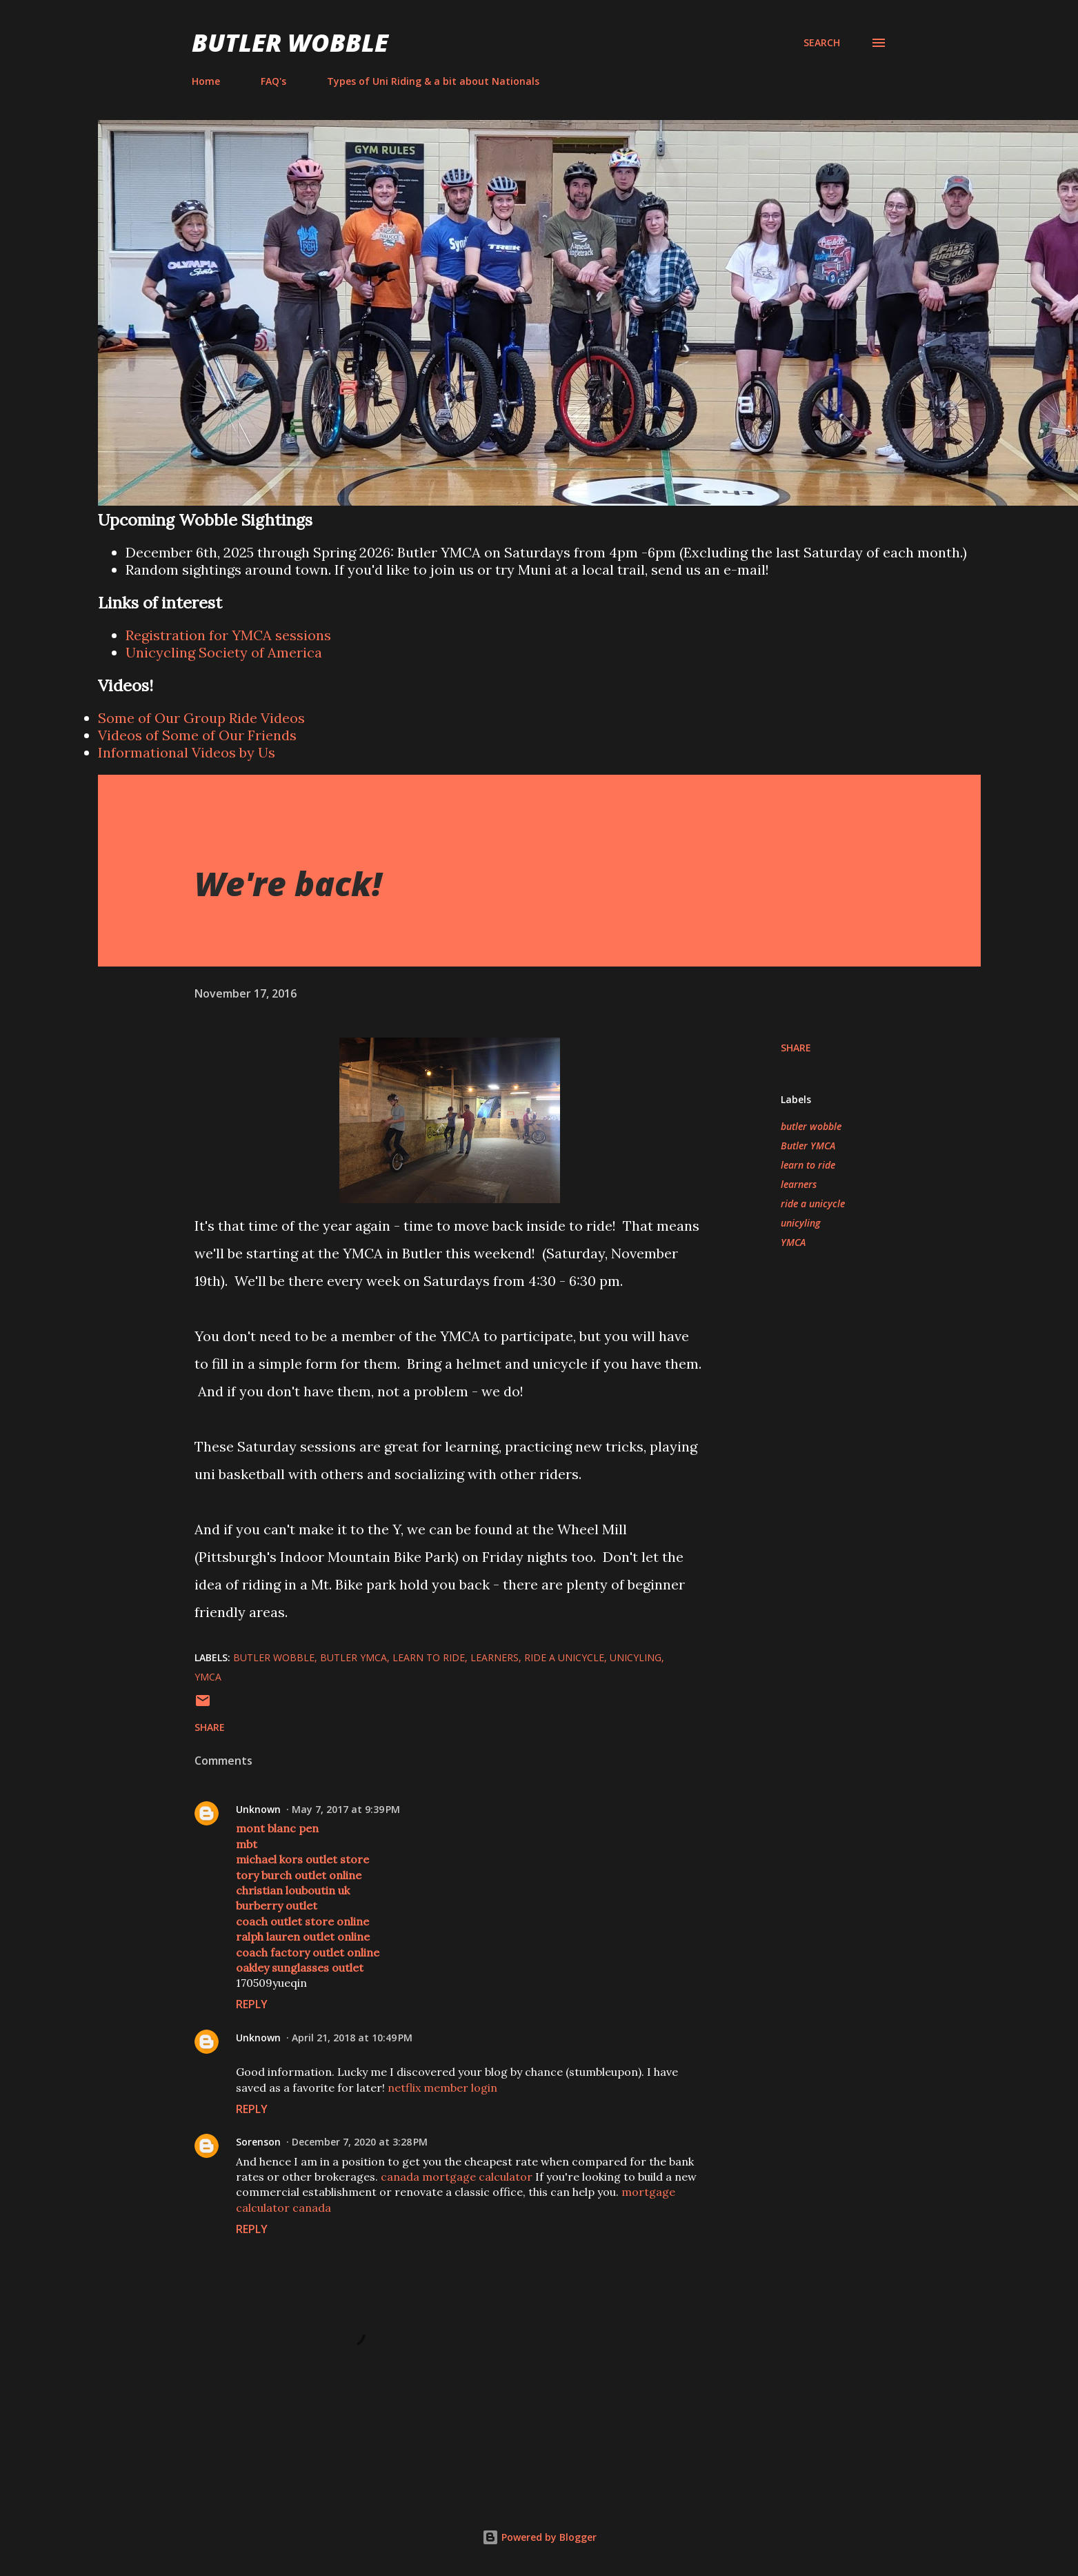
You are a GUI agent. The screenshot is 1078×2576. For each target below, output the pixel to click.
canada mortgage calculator (456, 2176)
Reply (252, 2004)
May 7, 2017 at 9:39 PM (346, 1809)
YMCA (793, 1242)
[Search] (821, 42)
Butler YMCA (808, 1145)
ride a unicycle (813, 1203)
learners (799, 1184)
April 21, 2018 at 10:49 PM (352, 2037)
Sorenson (258, 2141)
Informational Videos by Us (186, 752)
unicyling (800, 1222)
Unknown (258, 1809)
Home (206, 81)
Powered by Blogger (539, 2537)
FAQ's (273, 81)
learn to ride (808, 1164)
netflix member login (442, 2087)
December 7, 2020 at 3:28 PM (360, 2141)
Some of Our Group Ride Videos (201, 717)
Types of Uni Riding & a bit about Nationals (433, 81)
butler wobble (811, 1126)
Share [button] (796, 1047)
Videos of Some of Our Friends (197, 735)
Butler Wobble (290, 42)
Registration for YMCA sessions (228, 635)
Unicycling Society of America (224, 652)
